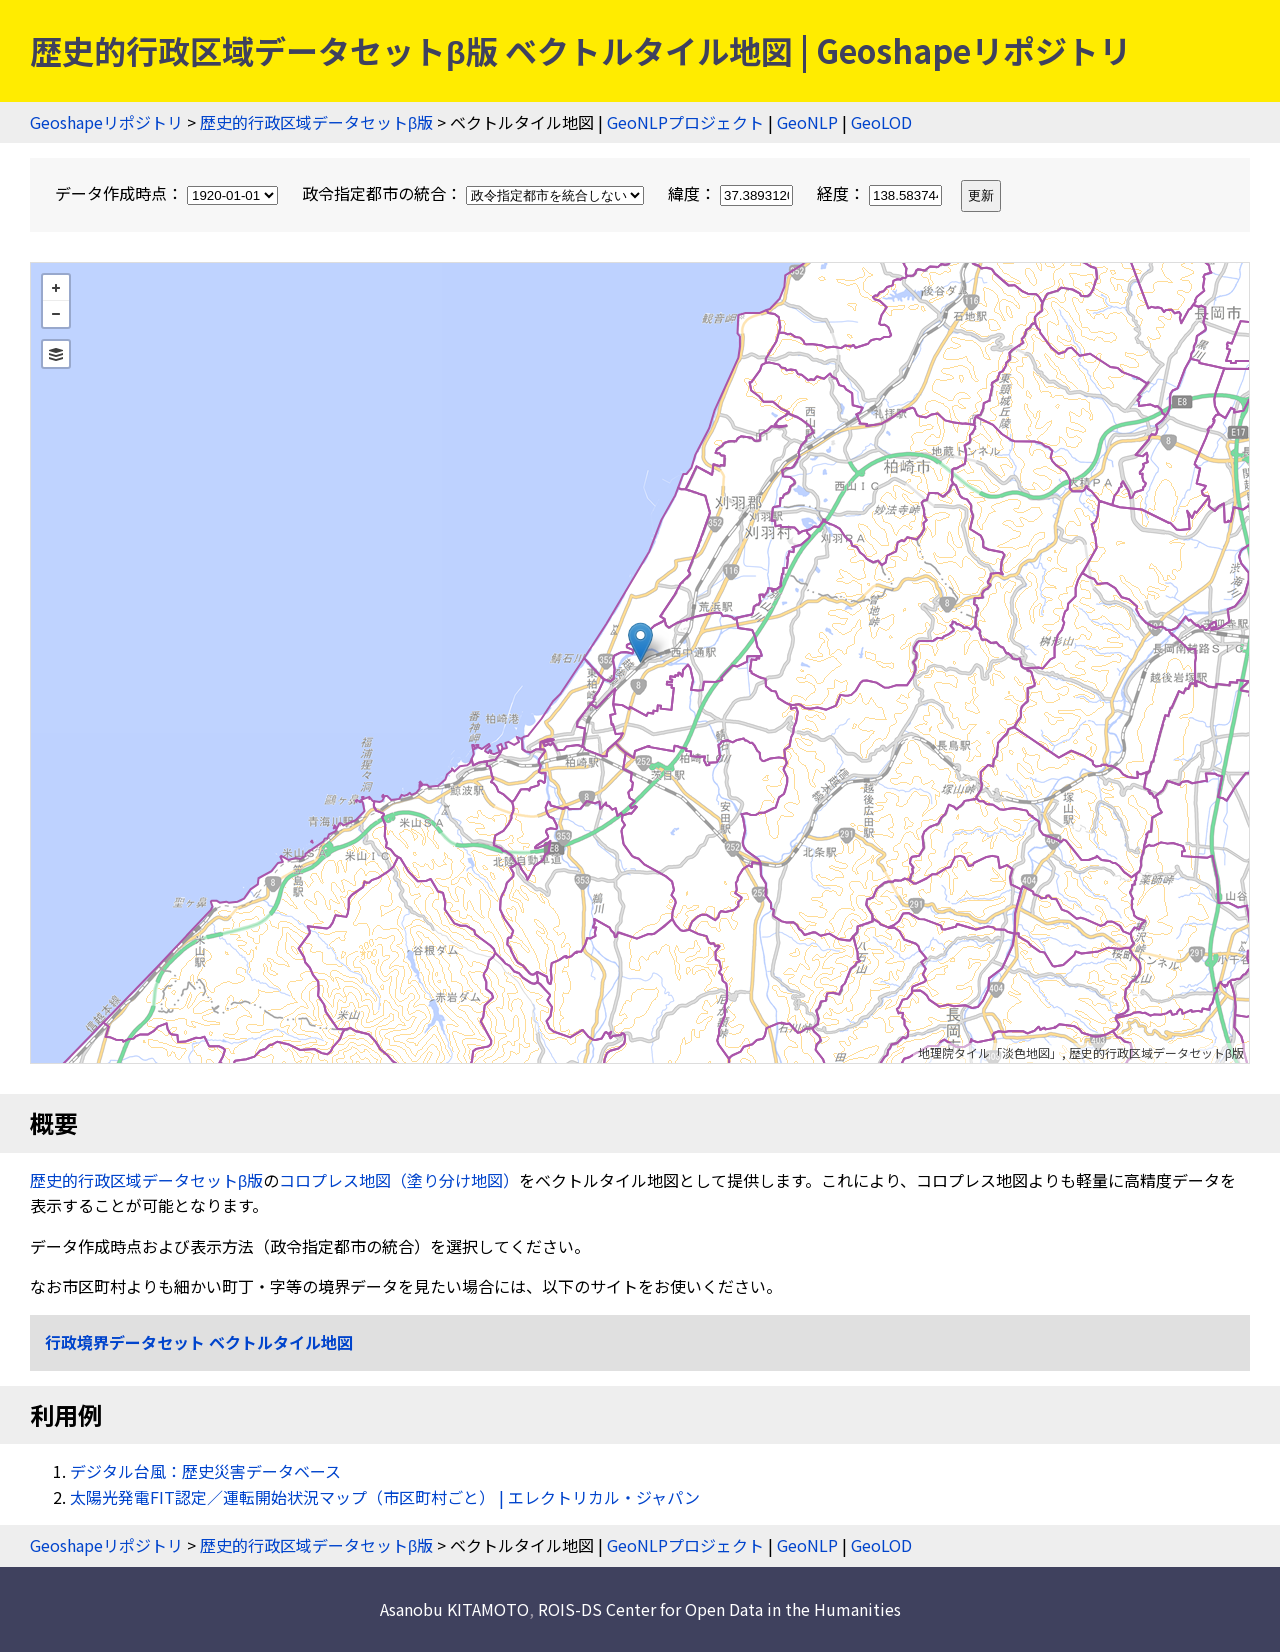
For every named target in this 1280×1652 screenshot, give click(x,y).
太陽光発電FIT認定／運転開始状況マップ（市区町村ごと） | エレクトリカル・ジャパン (385, 1497)
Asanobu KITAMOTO (454, 1609)
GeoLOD (881, 122)
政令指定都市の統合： (475, 193)
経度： (881, 193)
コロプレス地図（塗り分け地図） (399, 1180)
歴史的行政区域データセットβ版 (316, 122)
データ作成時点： (168, 193)
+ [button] (56, 288)
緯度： (732, 193)
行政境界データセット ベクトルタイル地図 (199, 1342)
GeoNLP (807, 122)
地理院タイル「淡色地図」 (990, 1052)
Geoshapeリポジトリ (106, 122)
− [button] (56, 314)
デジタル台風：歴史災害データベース (205, 1471)
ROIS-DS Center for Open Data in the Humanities (719, 1609)
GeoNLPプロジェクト (685, 122)
